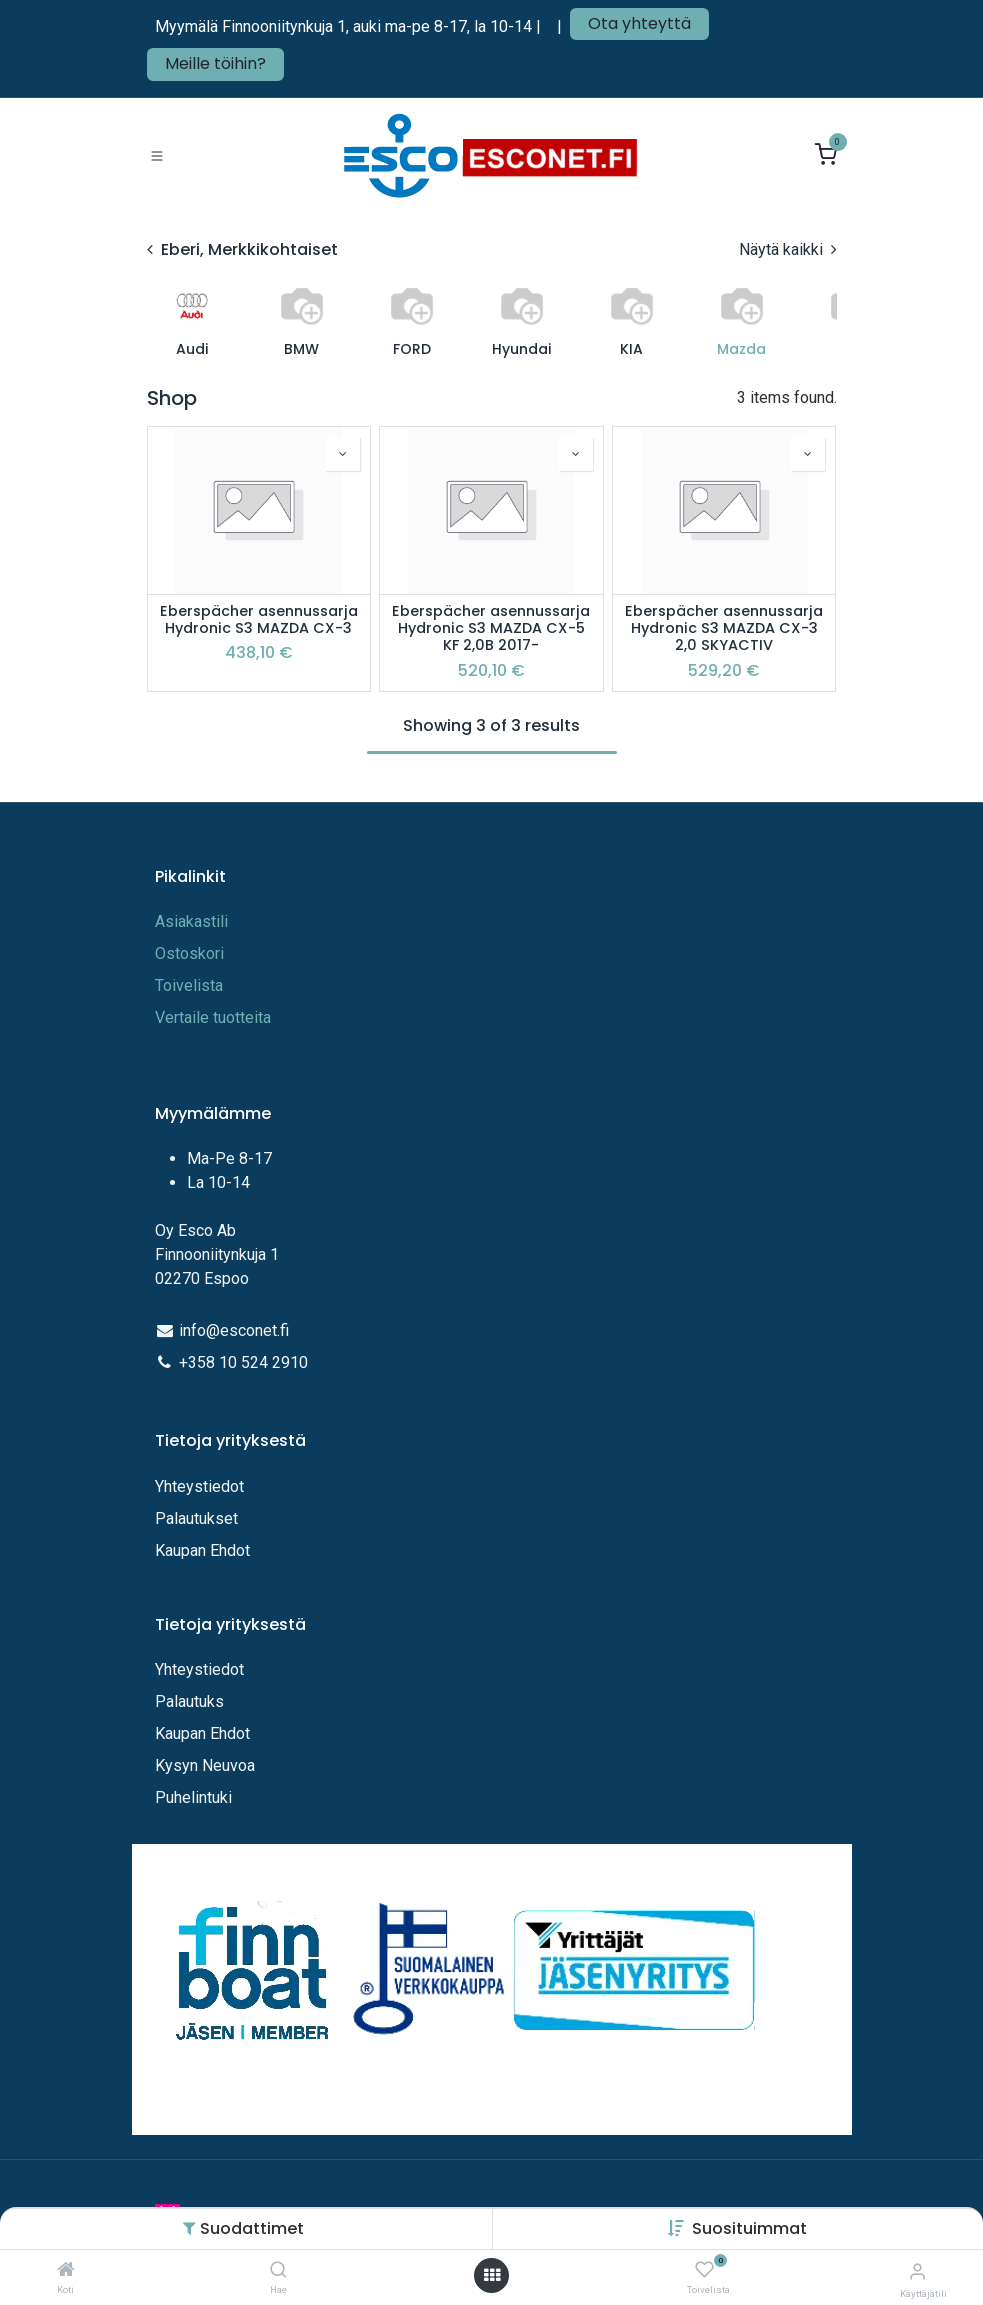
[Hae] (278, 2270)
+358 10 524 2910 (243, 1362)
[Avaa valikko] (492, 2275)
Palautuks (189, 1701)
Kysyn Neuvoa (205, 1765)
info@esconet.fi (234, 1330)
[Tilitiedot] (917, 2271)
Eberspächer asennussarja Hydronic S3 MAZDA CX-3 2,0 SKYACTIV (724, 629)
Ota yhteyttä (639, 23)
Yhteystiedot (201, 1486)
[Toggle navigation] (157, 156)
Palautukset (196, 1518)
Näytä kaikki (788, 249)
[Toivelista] (704, 2270)
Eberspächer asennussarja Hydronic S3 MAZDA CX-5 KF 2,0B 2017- (491, 629)
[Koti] (66, 2270)
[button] (749, 2228)
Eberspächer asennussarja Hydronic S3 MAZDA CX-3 (259, 620)
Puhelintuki (193, 1797)
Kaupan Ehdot (202, 1550)
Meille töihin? (215, 63)
